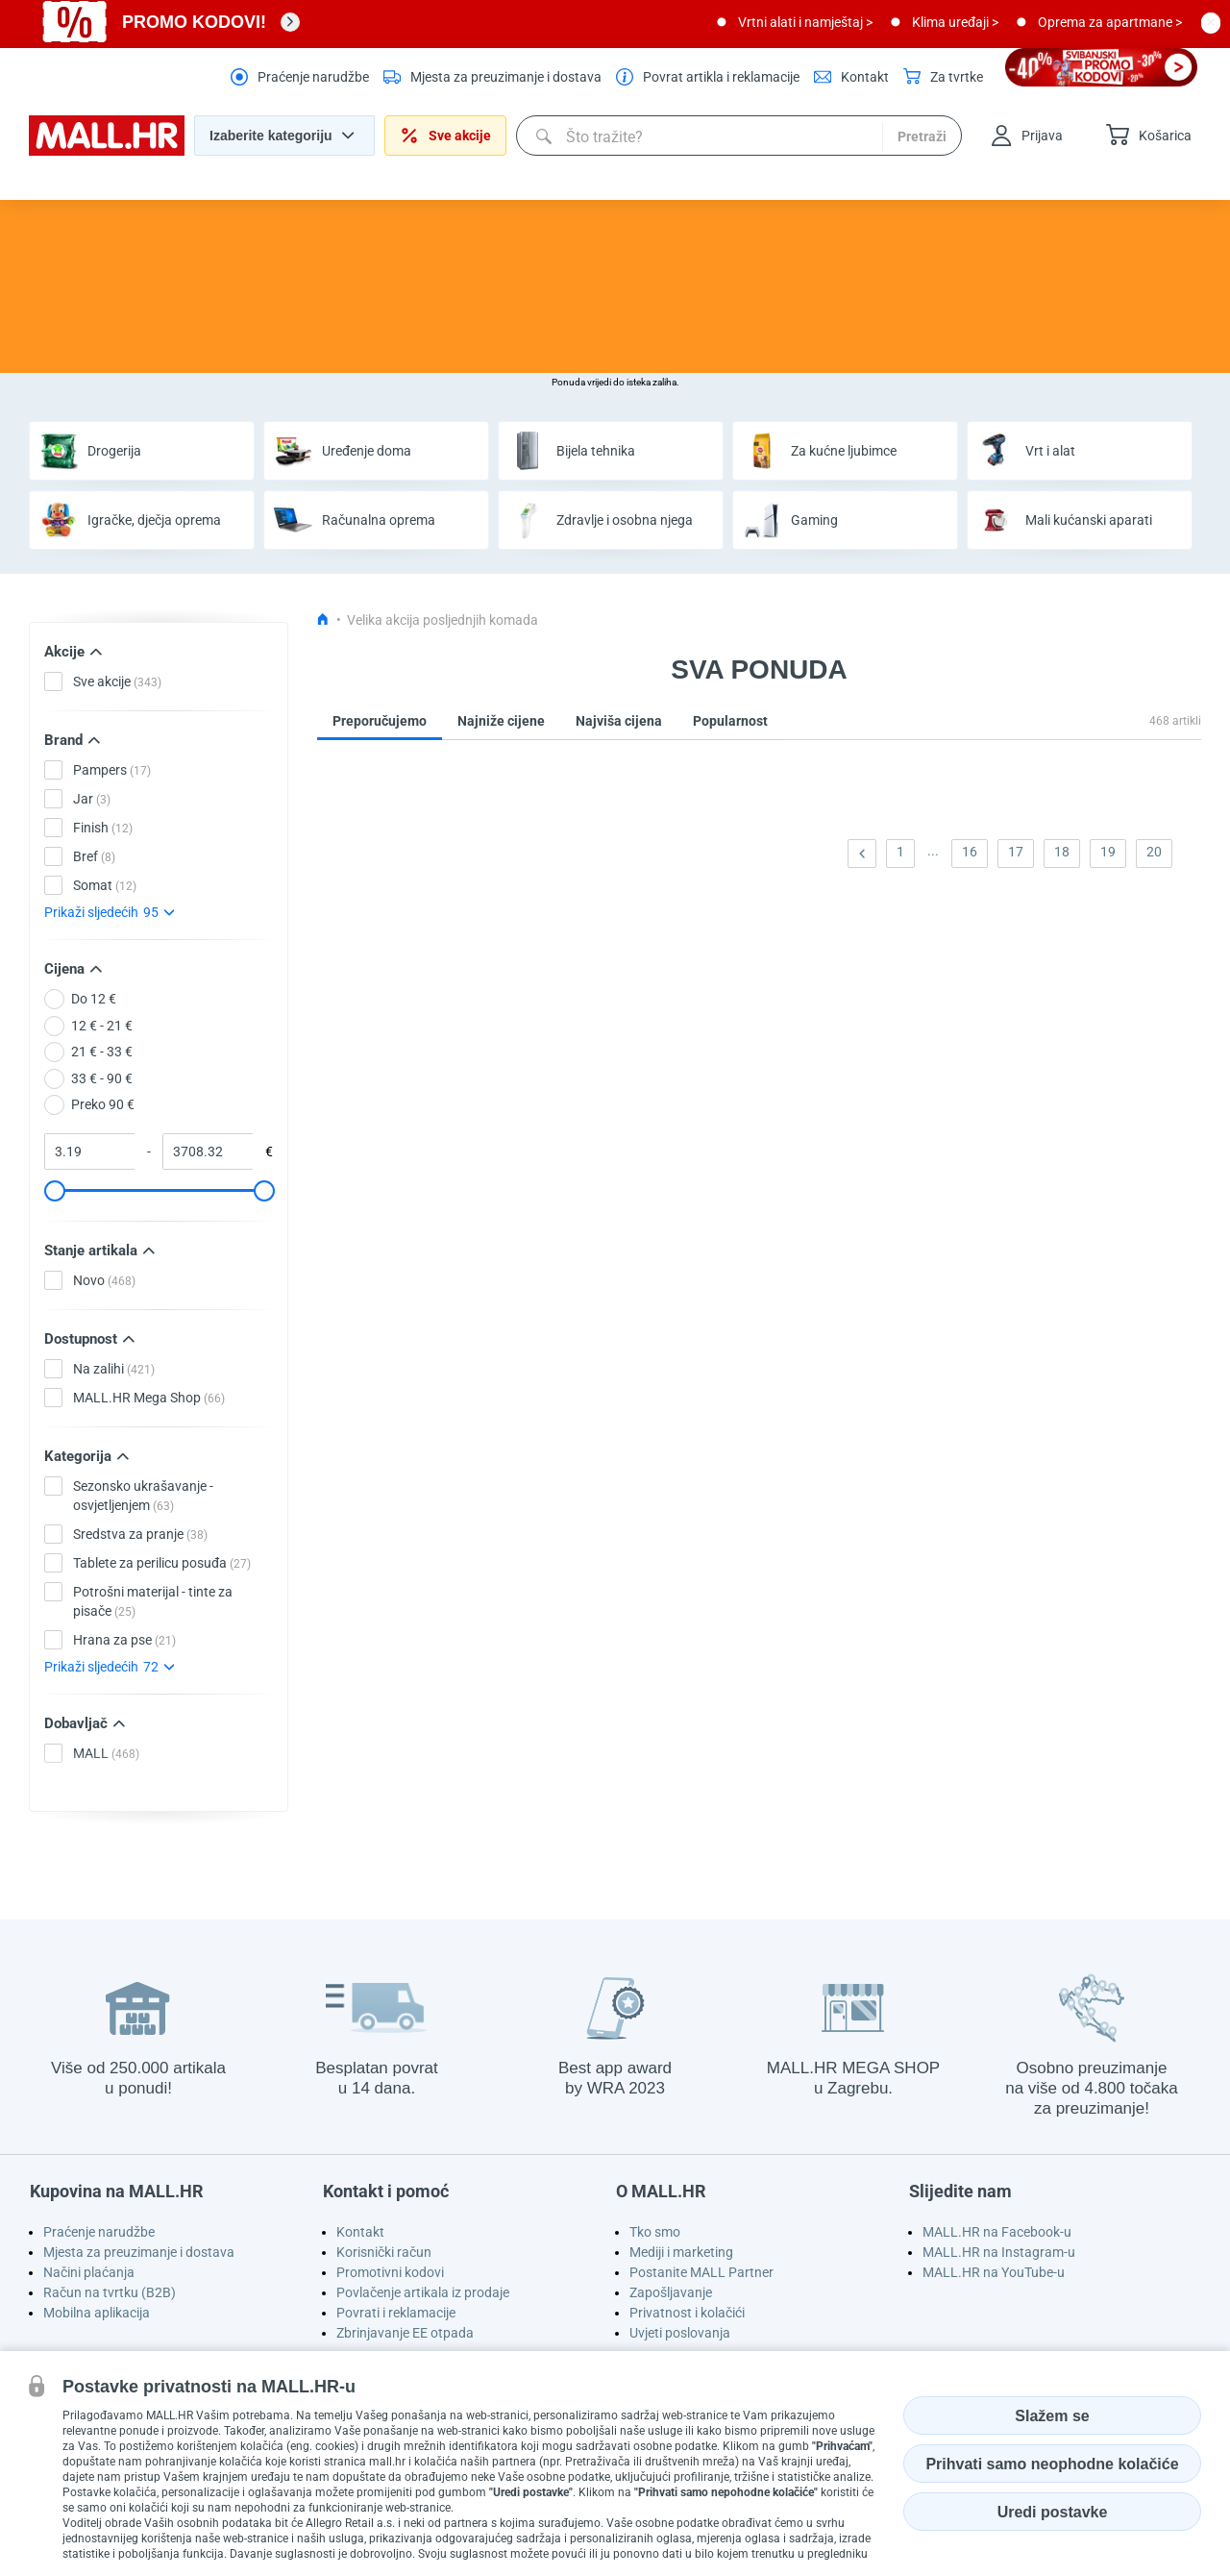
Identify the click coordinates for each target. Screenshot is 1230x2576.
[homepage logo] (106, 150)
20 (1154, 851)
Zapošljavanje (670, 2292)
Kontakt (360, 2232)
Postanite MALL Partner (701, 2272)
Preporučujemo (379, 721)
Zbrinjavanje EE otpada (405, 2333)
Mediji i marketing (681, 2252)
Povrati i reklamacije (395, 2312)
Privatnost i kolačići (687, 2312)
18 (1062, 851)
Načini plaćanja (89, 2272)
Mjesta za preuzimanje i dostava (138, 2252)
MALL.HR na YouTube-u (993, 2272)
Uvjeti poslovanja (679, 2333)
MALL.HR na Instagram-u (998, 2252)
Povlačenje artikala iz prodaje (422, 2292)
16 (969, 851)
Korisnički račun (383, 2252)
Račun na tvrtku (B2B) (109, 2292)
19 (1108, 851)
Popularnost (730, 721)
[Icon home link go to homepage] (323, 620)
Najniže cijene (501, 721)
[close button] (1210, 22)
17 (1015, 851)
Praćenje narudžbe (99, 2232)
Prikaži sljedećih (109, 912)
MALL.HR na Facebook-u (996, 2232)
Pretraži (922, 136)
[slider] (53, 1191)
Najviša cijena (619, 721)
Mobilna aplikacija (96, 2312)
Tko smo (654, 2232)
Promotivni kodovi (390, 2272)
